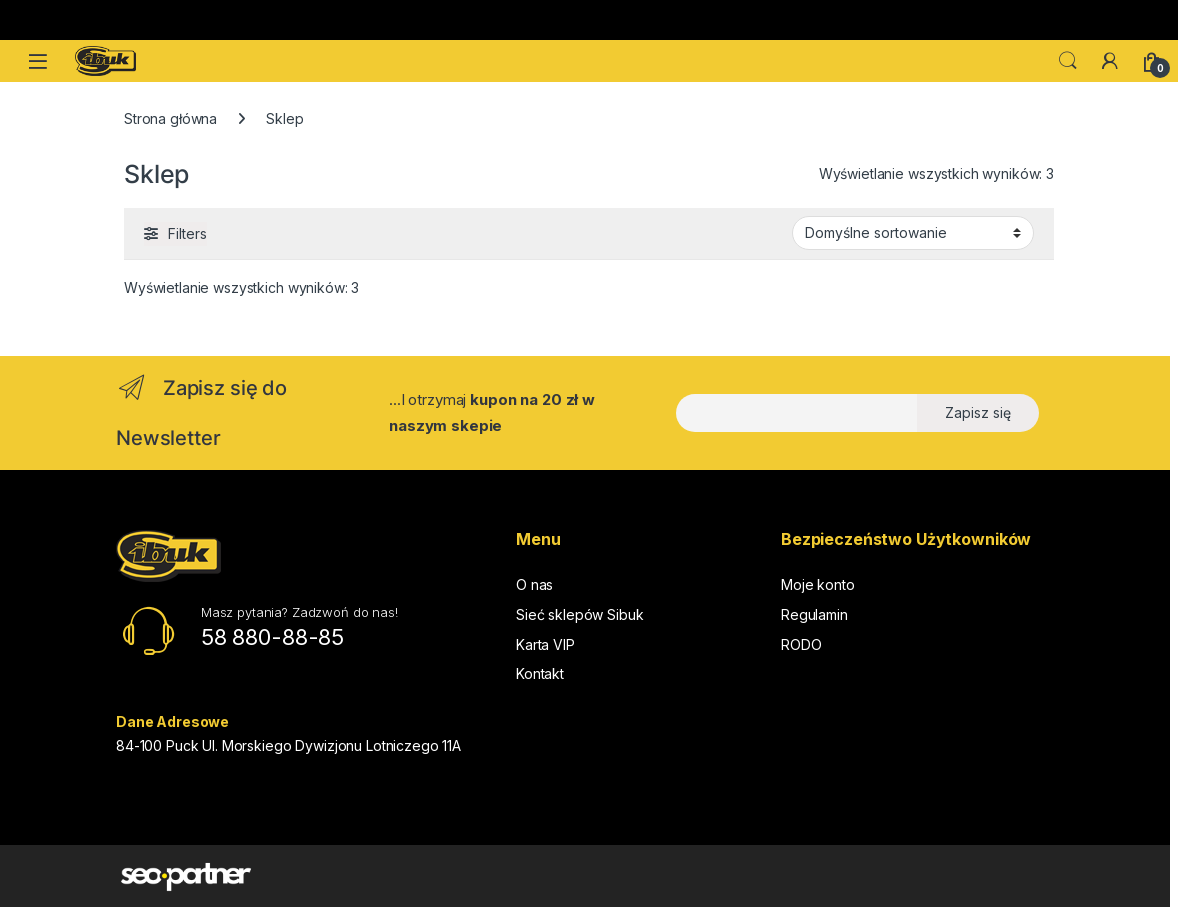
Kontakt (540, 673)
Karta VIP (545, 644)
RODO (801, 644)
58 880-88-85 (272, 637)
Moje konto (818, 584)
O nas (534, 584)
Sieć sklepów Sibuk (579, 614)
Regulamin (814, 614)
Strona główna (170, 118)
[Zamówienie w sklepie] (913, 233)
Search (1068, 61)
